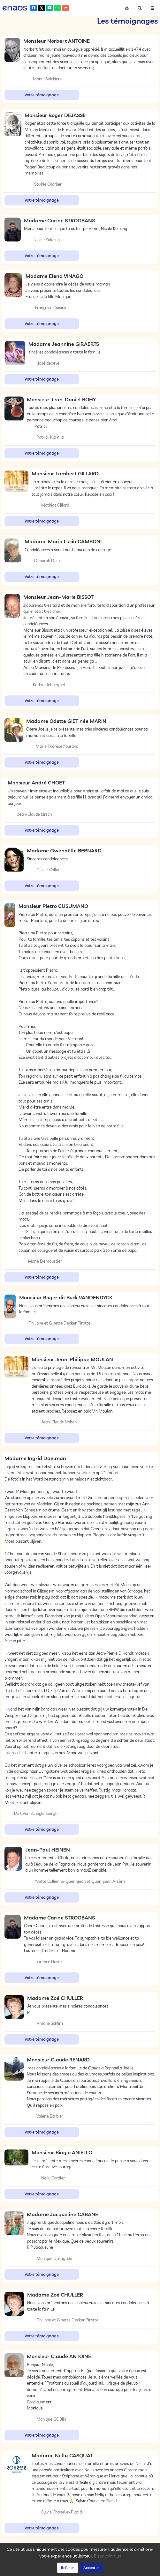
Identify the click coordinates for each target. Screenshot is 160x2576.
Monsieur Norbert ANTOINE (56, 41)
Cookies (89, 2569)
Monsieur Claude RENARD (58, 2059)
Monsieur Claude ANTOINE (59, 2356)
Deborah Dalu (47, 560)
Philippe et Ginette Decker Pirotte (59, 1322)
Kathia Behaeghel (49, 684)
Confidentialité (65, 2569)
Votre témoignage (42, 94)
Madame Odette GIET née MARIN (66, 721)
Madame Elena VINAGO (54, 276)
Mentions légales (115, 2569)
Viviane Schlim (50, 2023)
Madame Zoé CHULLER (55, 1998)
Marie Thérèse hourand (57, 746)
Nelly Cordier (53, 2177)
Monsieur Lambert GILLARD (65, 473)
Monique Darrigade (54, 2258)
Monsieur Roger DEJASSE (55, 115)
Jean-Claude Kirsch (34, 814)
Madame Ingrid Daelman (35, 1458)
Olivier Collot (48, 869)
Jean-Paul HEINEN (47, 1849)
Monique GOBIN (51, 2419)
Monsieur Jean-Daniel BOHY (61, 399)
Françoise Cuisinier (52, 307)
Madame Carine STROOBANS (59, 220)
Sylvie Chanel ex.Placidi (62, 2511)
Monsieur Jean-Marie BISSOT (58, 597)
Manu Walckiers (47, 78)
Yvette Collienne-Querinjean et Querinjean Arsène (80, 1881)
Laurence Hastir (48, 1961)
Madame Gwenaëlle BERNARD (64, 850)
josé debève (48, 363)
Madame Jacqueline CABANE (62, 2214)
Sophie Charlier (48, 184)
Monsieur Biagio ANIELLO (62, 2152)
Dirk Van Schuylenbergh (35, 1813)
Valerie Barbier (49, 2116)
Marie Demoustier (45, 1261)
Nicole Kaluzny (47, 239)
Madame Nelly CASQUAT (62, 2455)
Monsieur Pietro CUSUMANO (53, 906)
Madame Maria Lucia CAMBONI (63, 541)
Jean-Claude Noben (59, 1421)
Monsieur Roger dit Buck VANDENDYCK (65, 1297)
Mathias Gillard (55, 505)
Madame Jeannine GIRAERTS (63, 344)
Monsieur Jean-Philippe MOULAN (72, 1359)
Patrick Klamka (50, 437)
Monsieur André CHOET (36, 782)
